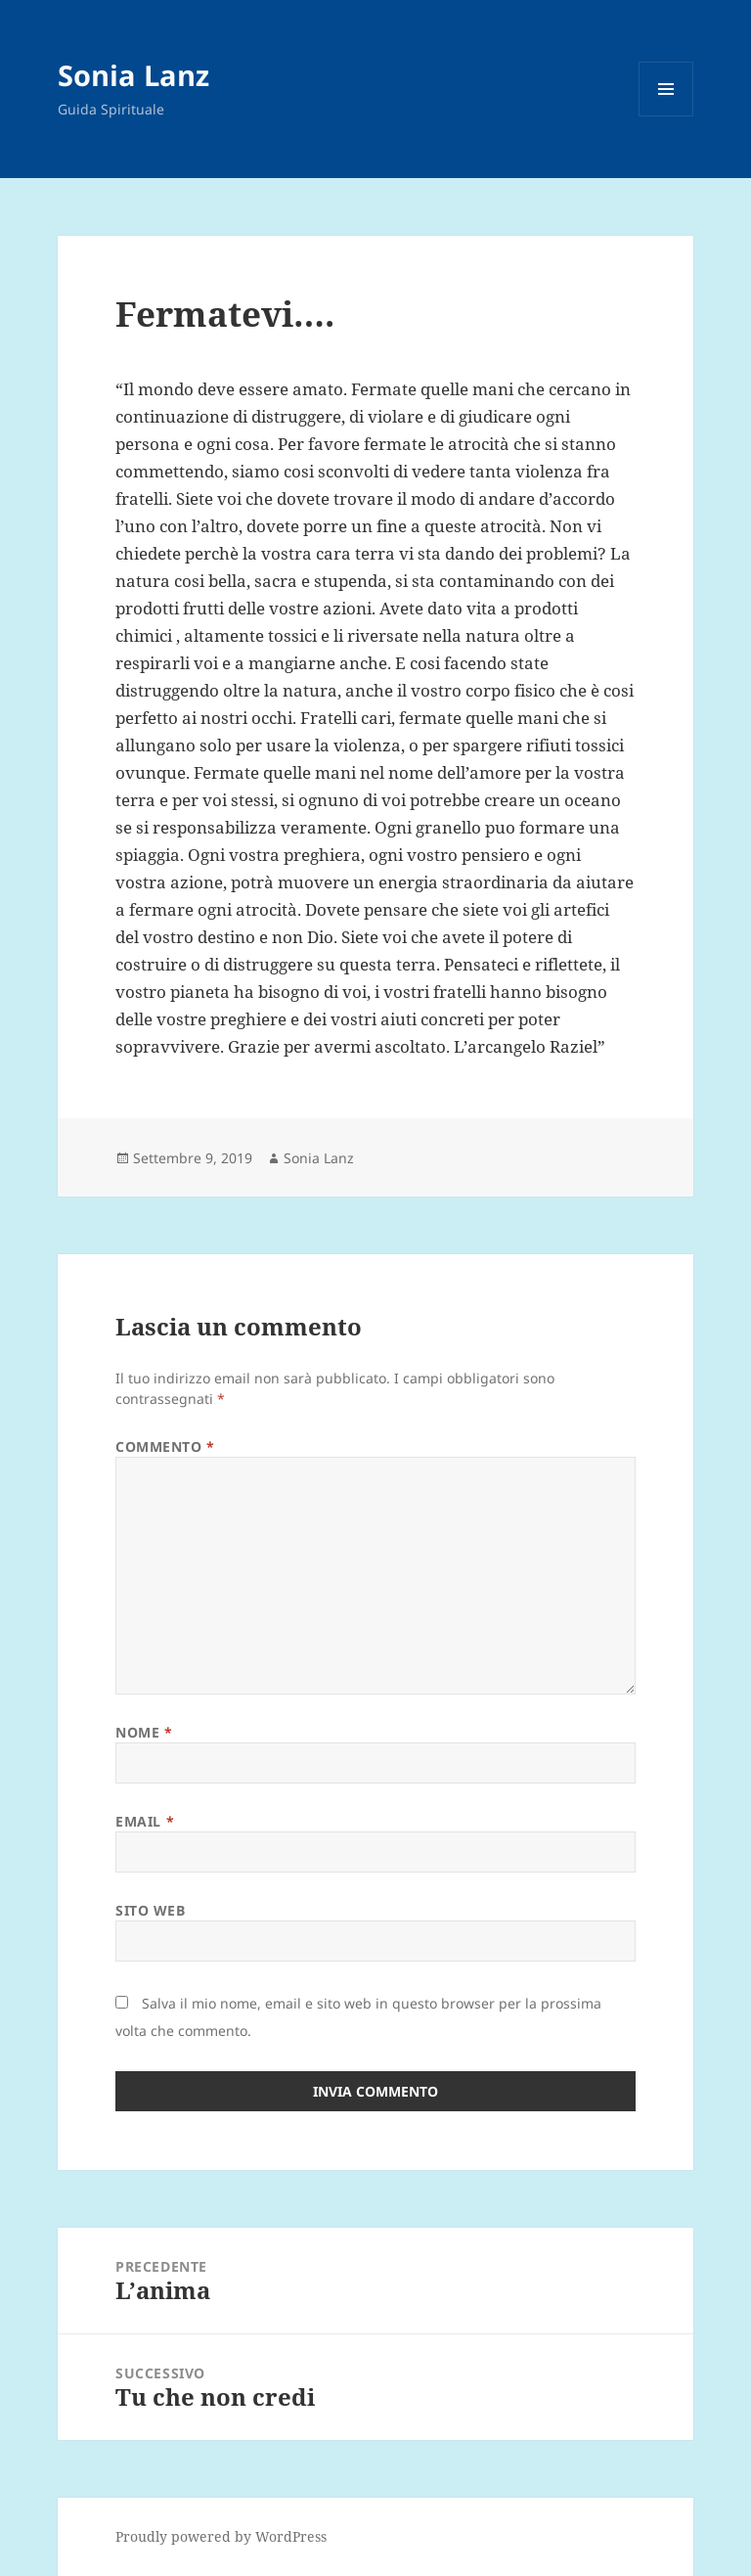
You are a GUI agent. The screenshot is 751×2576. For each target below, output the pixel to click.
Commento (165, 1446)
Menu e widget (666, 115)
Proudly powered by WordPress (221, 2536)
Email (144, 1821)
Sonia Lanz (133, 75)
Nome (143, 1732)
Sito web (150, 1910)
